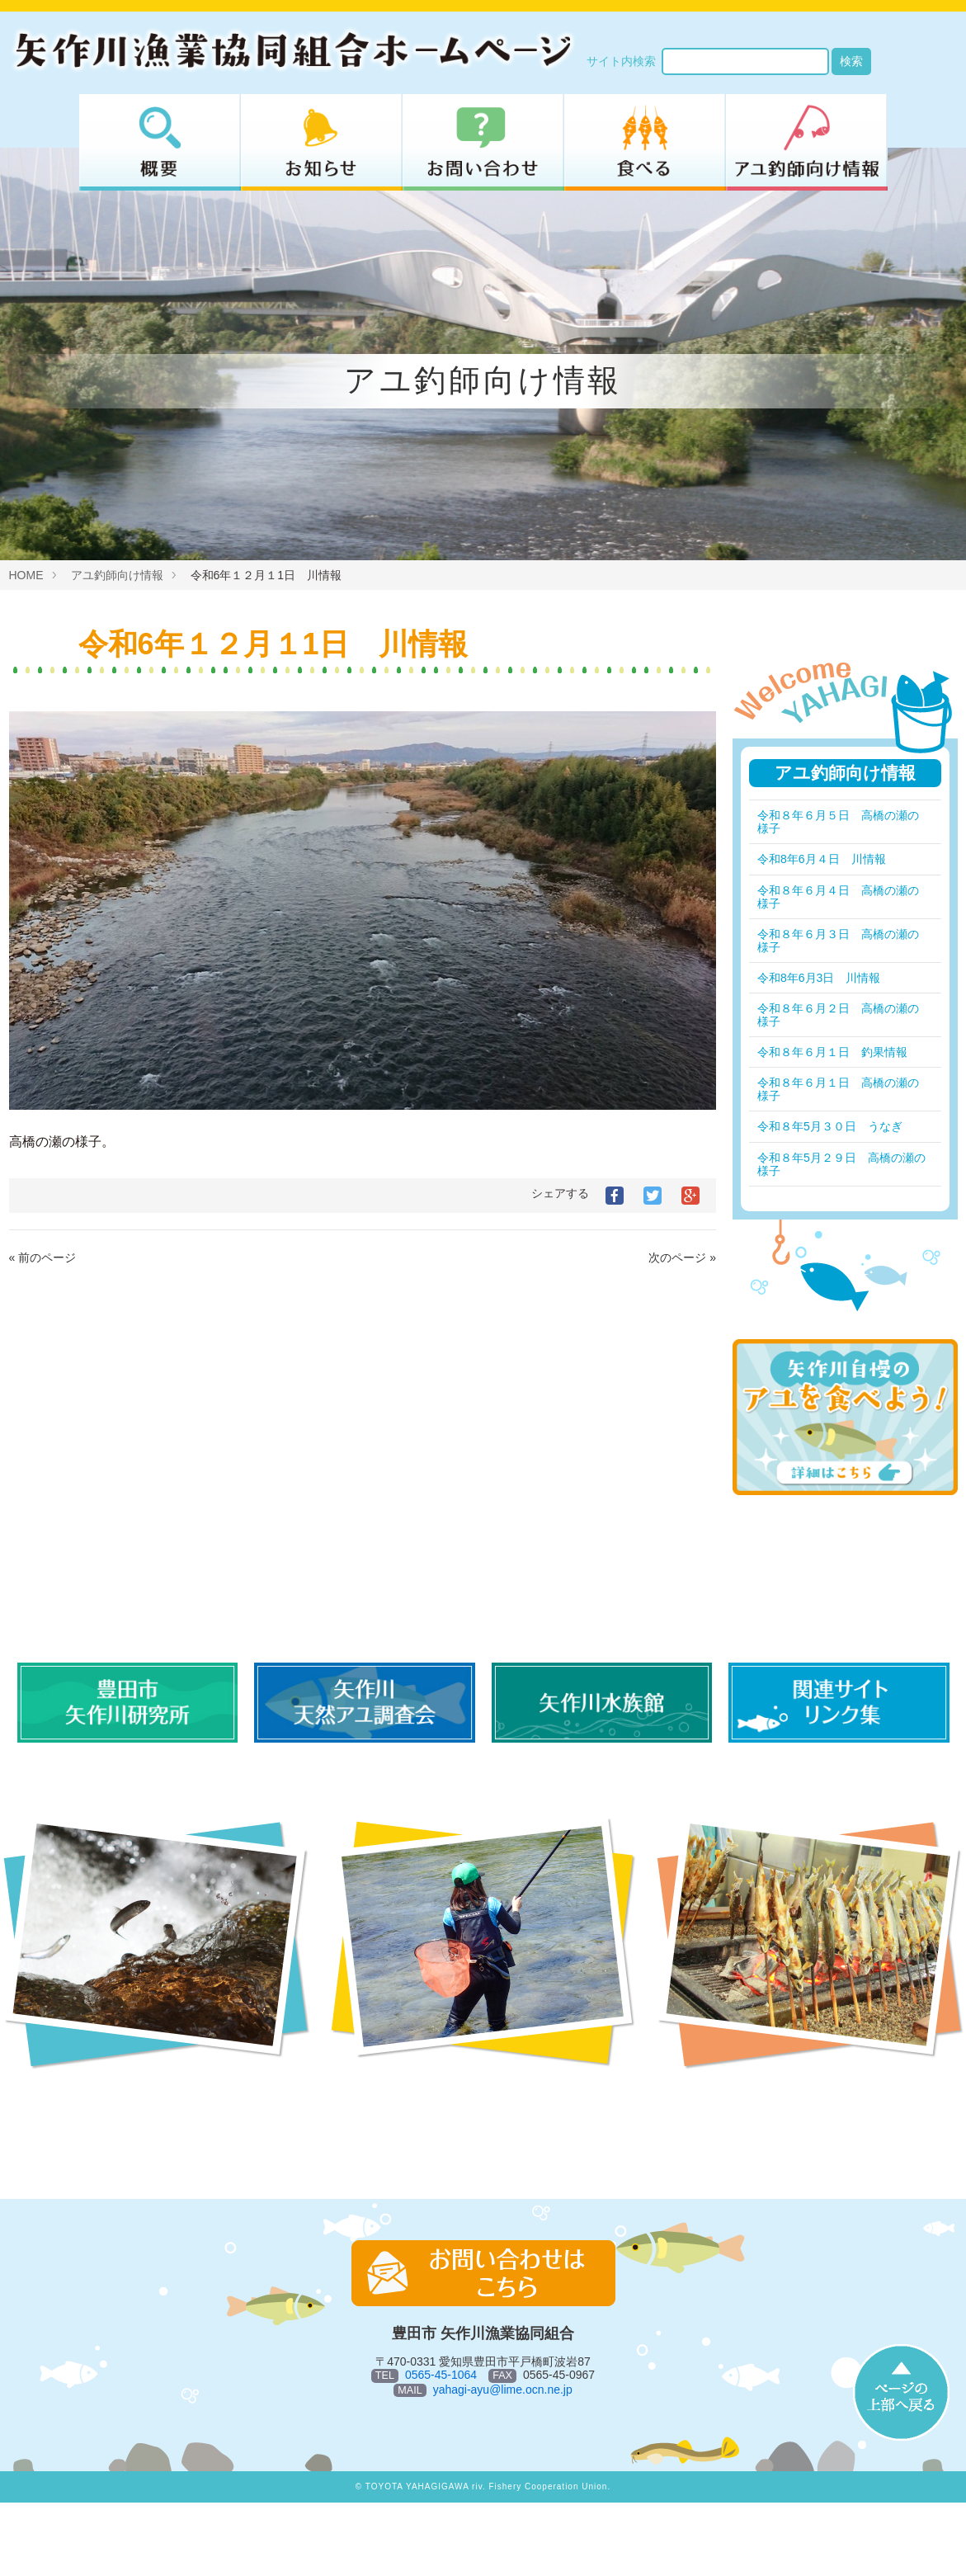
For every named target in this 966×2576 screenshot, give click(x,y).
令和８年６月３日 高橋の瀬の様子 (838, 940)
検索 (851, 61)
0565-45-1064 (441, 2374)
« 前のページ (43, 1257)
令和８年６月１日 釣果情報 (832, 1052)
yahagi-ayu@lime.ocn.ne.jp (503, 2389)
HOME (26, 575)
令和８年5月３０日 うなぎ (829, 1126)
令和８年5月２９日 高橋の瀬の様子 (835, 1164)
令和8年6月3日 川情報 (818, 977)
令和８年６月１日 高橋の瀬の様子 (838, 1089)
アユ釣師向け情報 (117, 575)
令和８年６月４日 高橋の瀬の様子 (838, 897)
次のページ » (682, 1257)
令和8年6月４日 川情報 (821, 859)
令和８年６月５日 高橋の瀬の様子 (838, 822)
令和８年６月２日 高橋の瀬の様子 (838, 1015)
